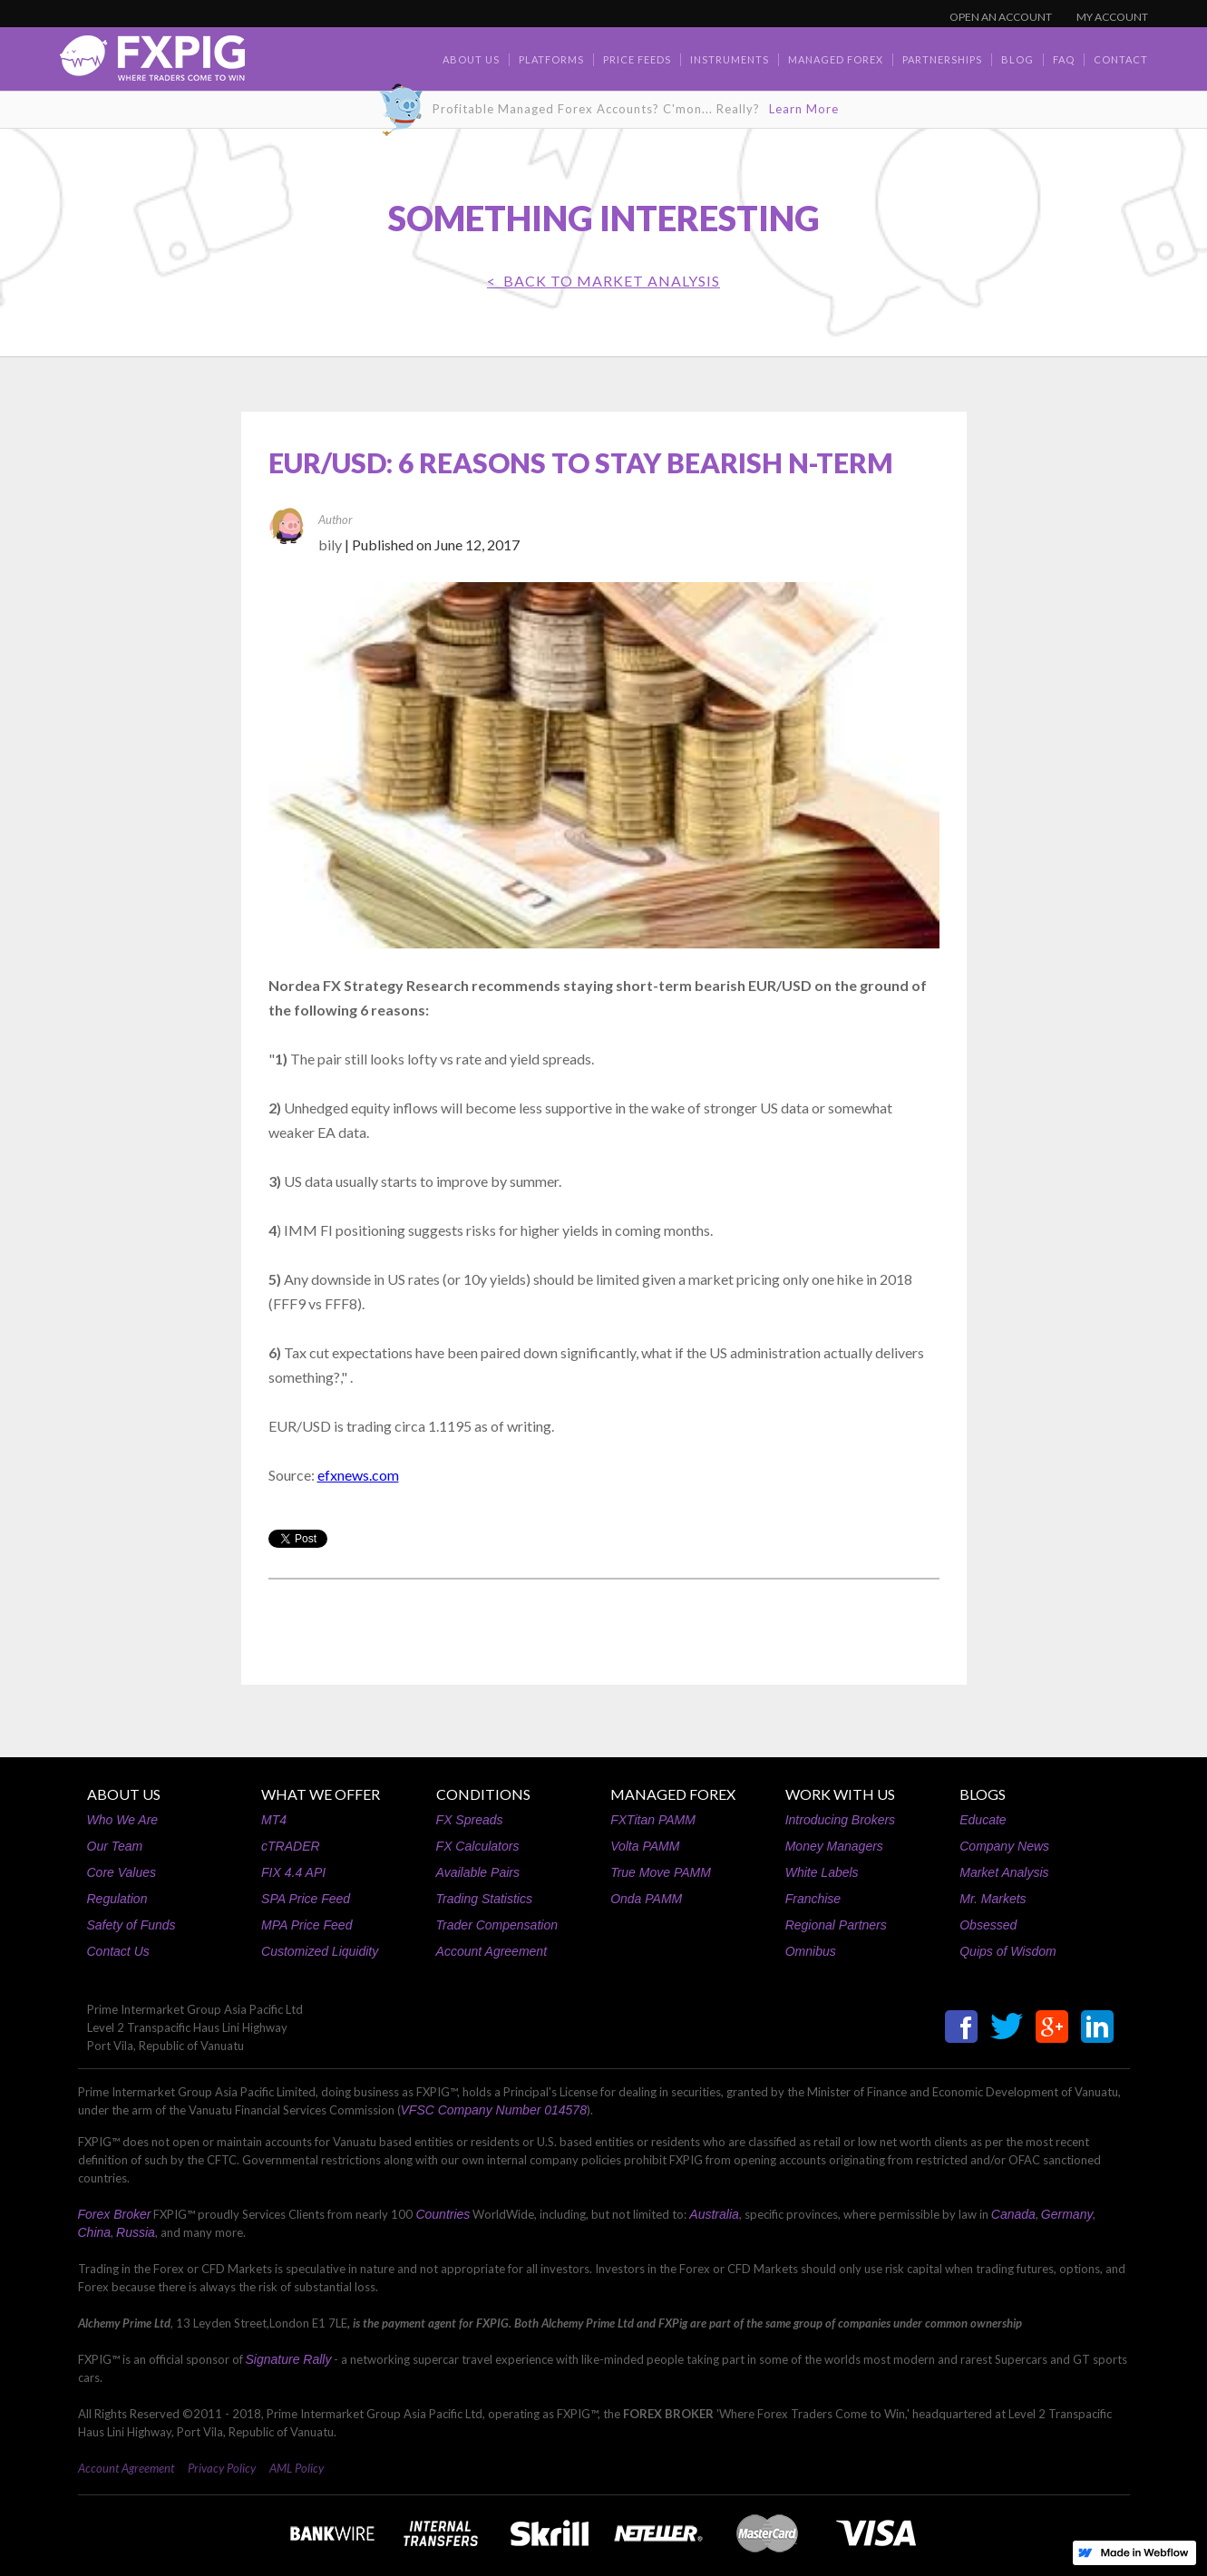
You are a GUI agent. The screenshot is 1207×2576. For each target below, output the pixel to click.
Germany (1067, 2214)
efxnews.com (358, 1474)
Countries (442, 2214)
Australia (713, 2214)
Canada (1013, 2214)
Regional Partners (836, 1925)
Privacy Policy (222, 2468)
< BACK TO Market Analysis (603, 280)
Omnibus (810, 1951)
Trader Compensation (497, 1925)
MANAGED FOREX (672, 1794)
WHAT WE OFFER (320, 1794)
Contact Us (118, 1951)
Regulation (117, 1898)
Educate (982, 1820)
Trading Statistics (484, 1898)
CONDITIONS (483, 1794)
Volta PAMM (644, 1846)
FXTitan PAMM (653, 1820)
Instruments (729, 59)
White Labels (822, 1872)
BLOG (1017, 59)
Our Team (115, 1846)
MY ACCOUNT (1112, 17)
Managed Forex (835, 59)
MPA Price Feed (306, 1925)
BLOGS (982, 1794)
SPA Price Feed (305, 1898)
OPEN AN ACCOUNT (1000, 17)
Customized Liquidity (319, 1951)
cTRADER (290, 1846)
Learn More (804, 109)
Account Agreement (491, 1951)
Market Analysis (1003, 1872)
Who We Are (123, 1820)
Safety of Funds (131, 1925)
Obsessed (988, 1925)
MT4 (274, 1820)
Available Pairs (478, 1872)
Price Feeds (637, 59)
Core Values (122, 1872)
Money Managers (834, 1846)
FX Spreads (469, 1820)
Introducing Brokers (840, 1820)
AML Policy (296, 2468)
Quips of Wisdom (1007, 1951)
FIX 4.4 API (293, 1872)
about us (471, 59)
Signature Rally (289, 2359)
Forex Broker (114, 2214)
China (95, 2232)
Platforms (551, 59)
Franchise (813, 1898)
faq (1064, 59)
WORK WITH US (840, 1794)
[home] (152, 63)
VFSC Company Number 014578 (494, 2110)
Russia (135, 2232)
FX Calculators (478, 1846)
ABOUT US (124, 1794)
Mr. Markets (992, 1898)
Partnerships (942, 59)
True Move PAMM (660, 1872)
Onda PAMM (646, 1898)
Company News (1004, 1846)
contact (1121, 59)
